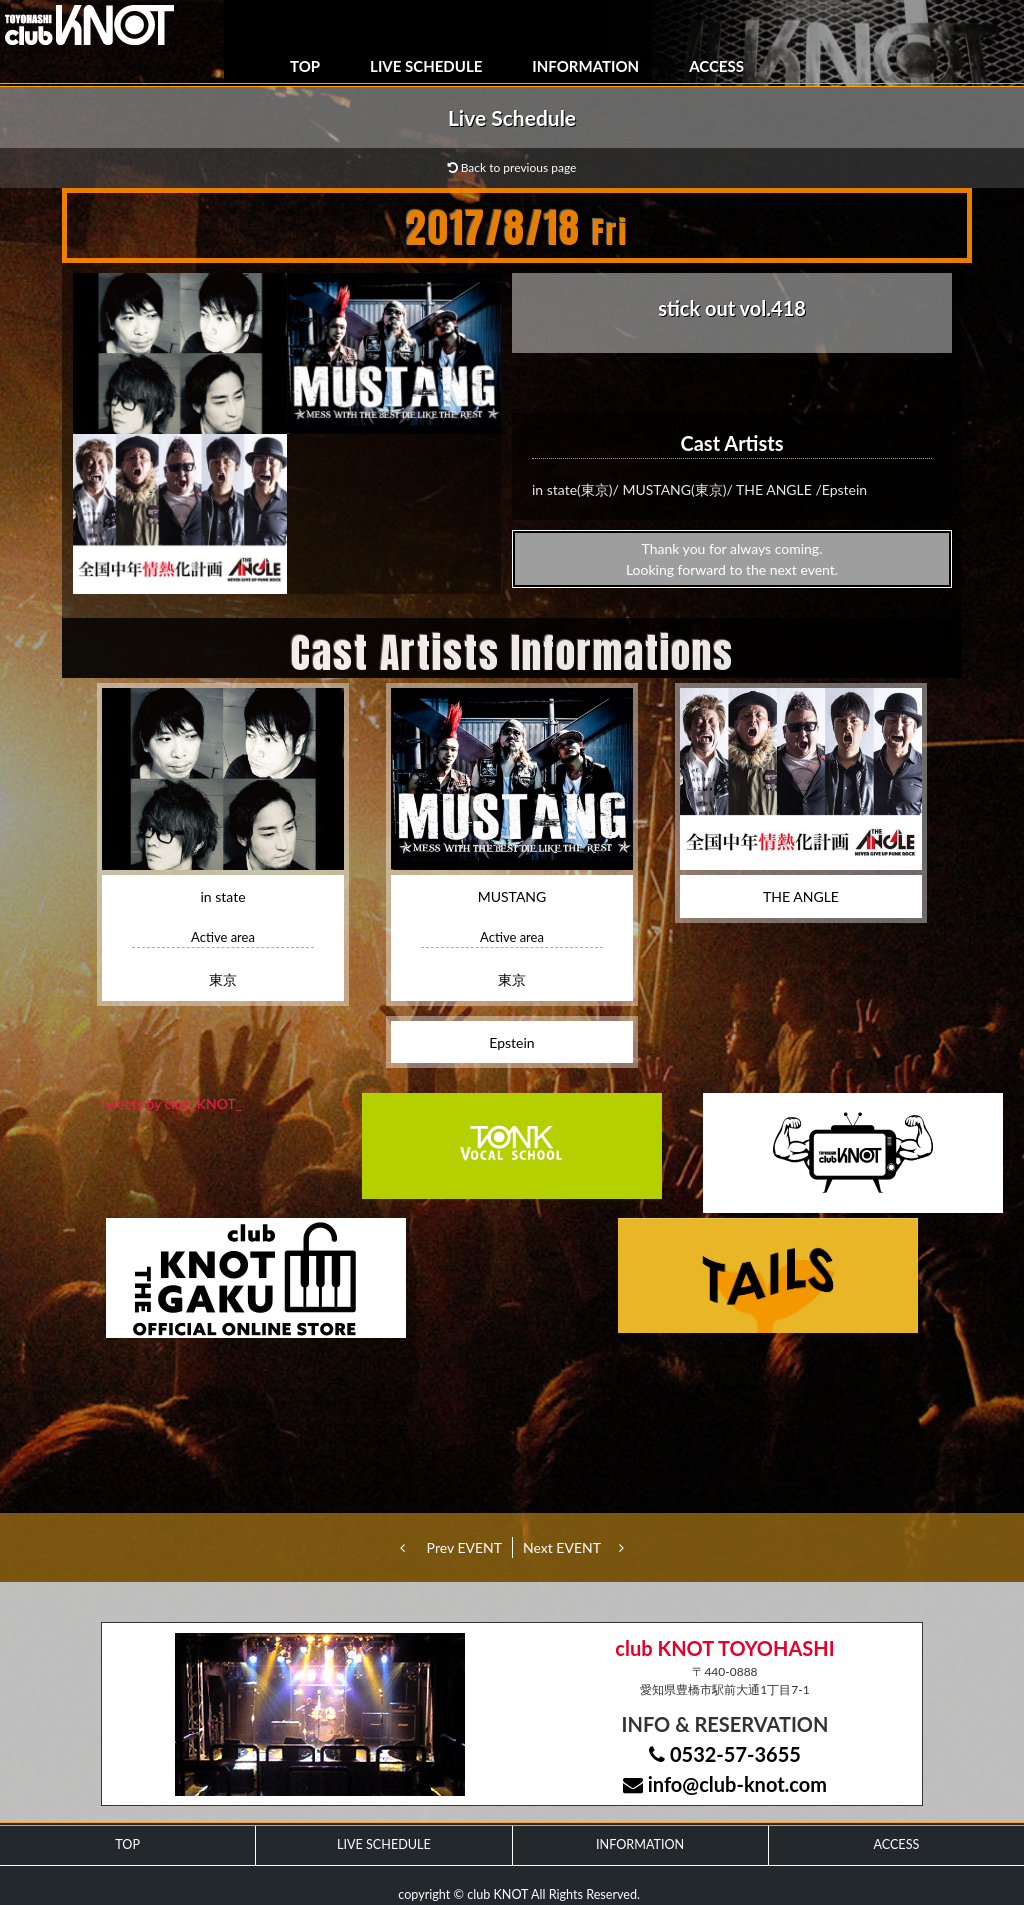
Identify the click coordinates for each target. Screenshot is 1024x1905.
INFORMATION (585, 66)
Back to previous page (512, 167)
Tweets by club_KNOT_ (170, 1103)
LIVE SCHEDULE (426, 66)
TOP (305, 66)
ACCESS (716, 66)
